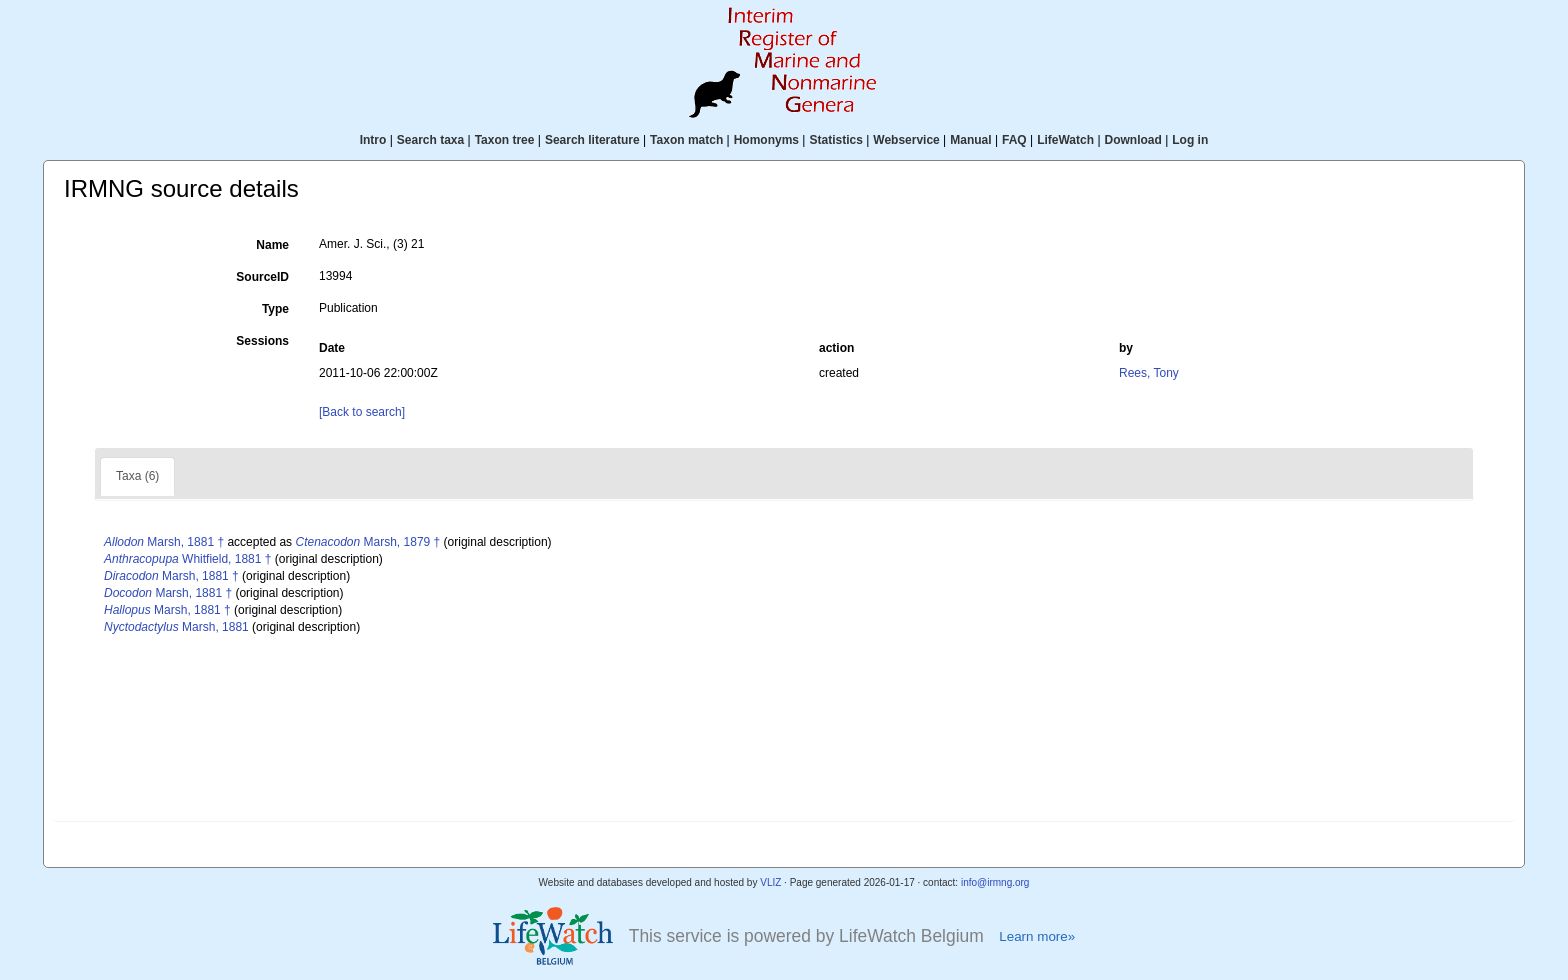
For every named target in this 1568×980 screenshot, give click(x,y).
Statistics (835, 140)
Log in (1190, 140)
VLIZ (770, 882)
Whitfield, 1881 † (187, 559)
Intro (373, 140)
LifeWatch (1065, 140)
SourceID (262, 277)
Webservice (906, 140)
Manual (970, 140)
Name (272, 245)
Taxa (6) (137, 476)
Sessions (262, 341)
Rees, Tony (1149, 373)
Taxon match (686, 140)
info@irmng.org (995, 882)
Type (275, 309)
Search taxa (430, 140)
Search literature (592, 140)
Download (1133, 140)
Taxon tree (505, 140)
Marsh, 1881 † (164, 542)
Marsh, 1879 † (367, 542)
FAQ (1014, 140)
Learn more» (1037, 936)
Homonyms (766, 140)
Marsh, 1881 (176, 627)
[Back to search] (362, 412)
